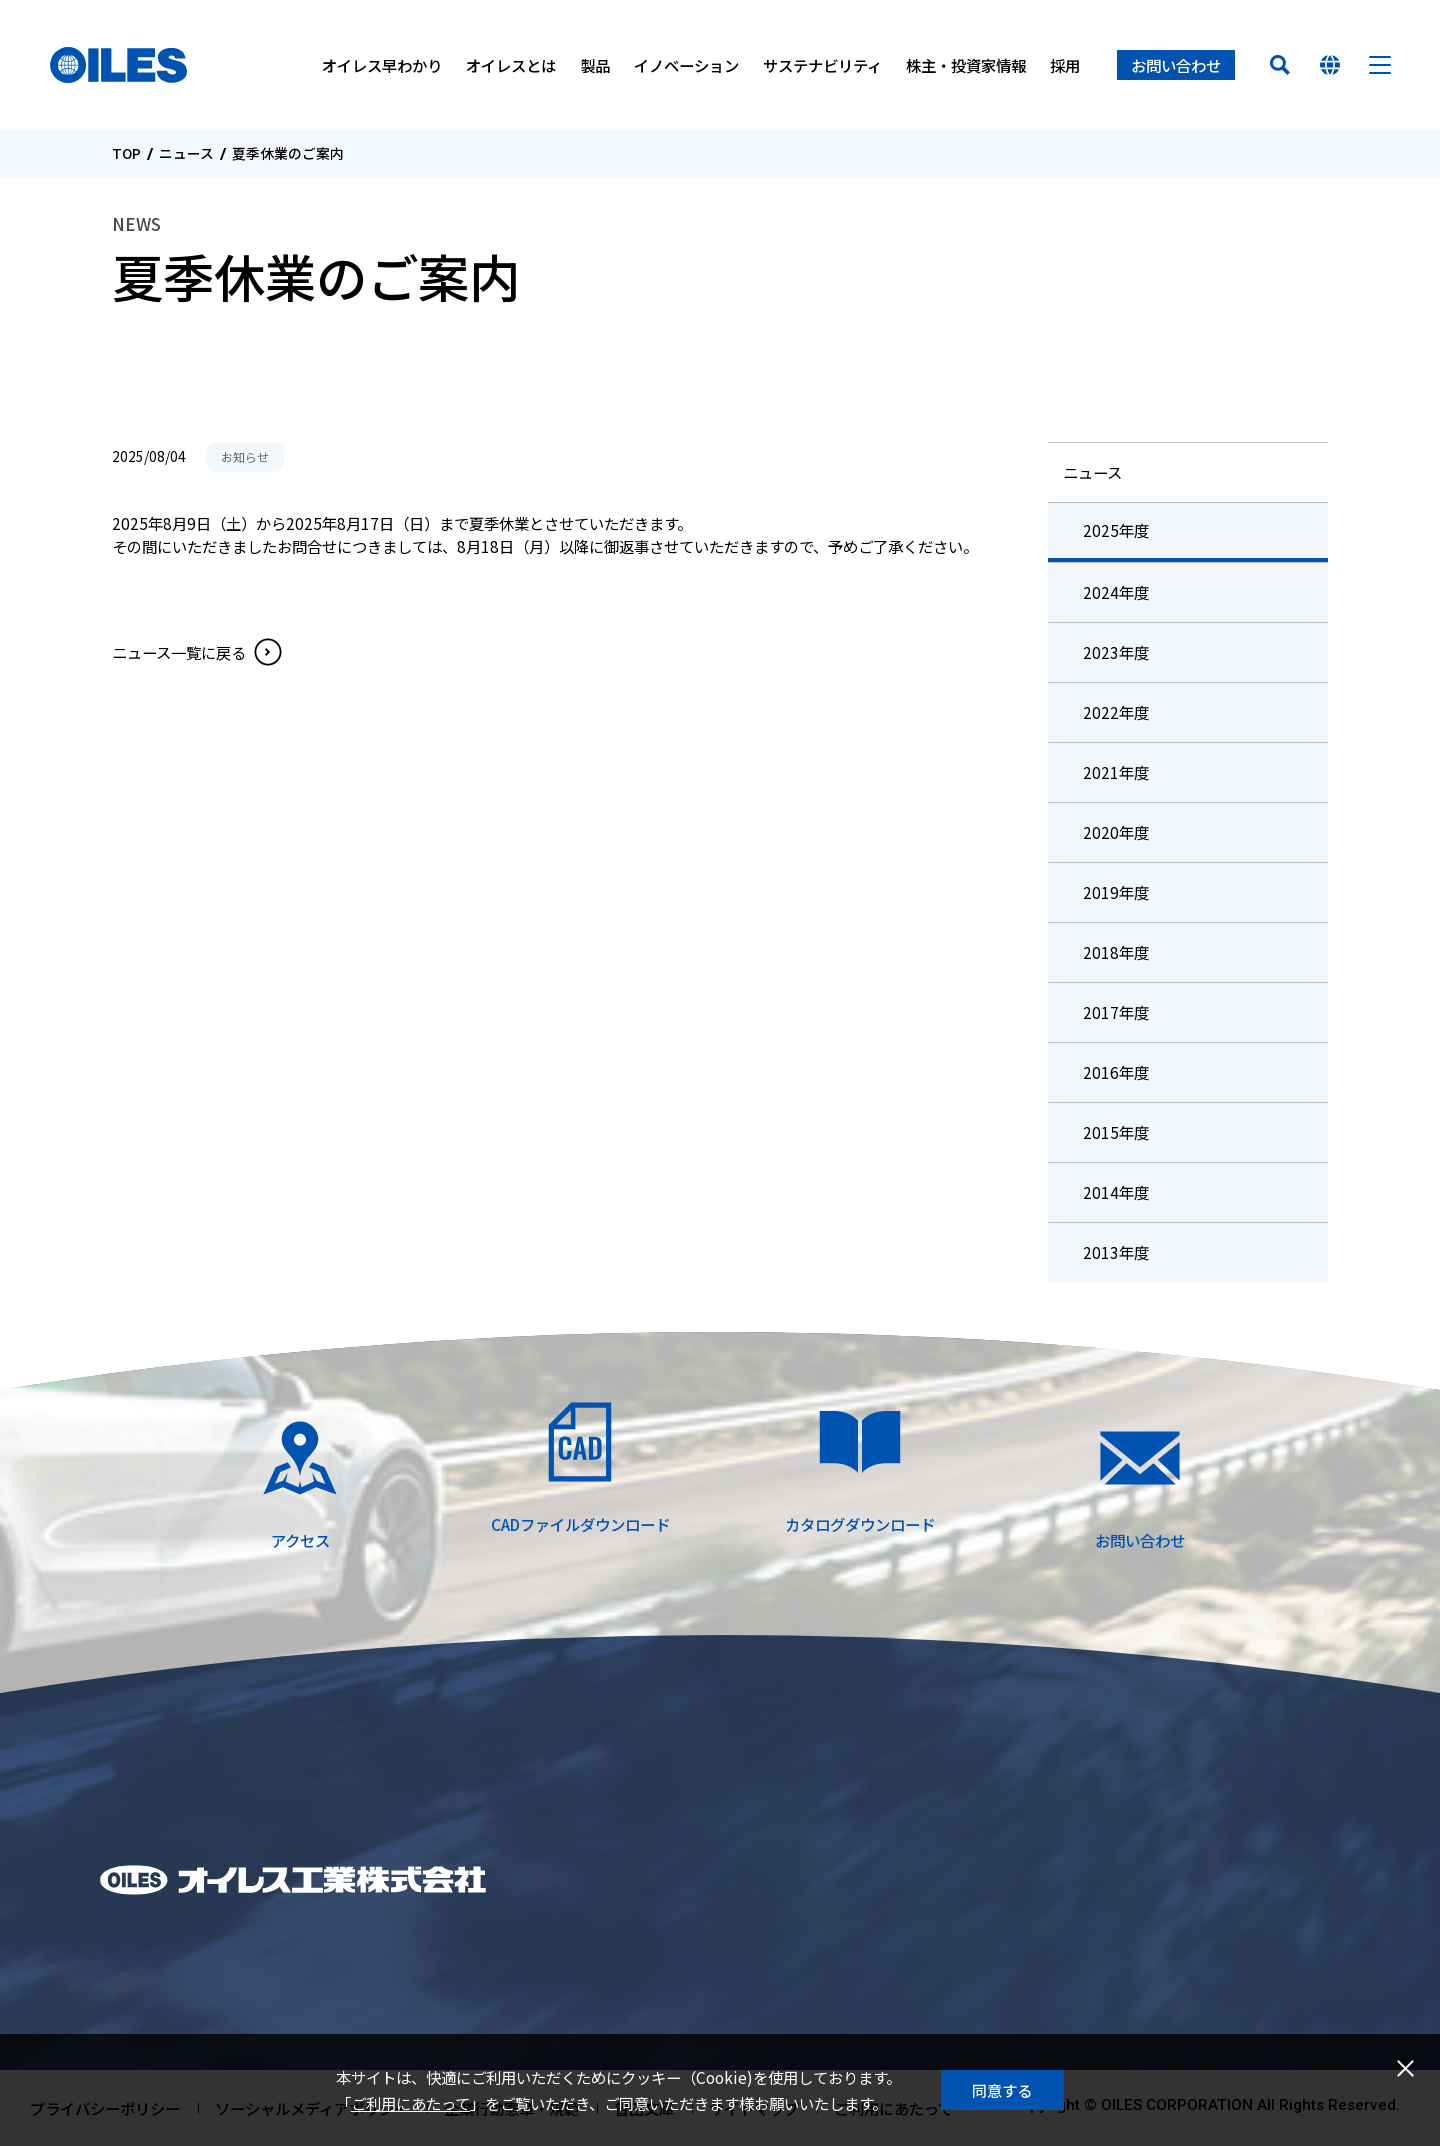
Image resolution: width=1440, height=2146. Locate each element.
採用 (1065, 65)
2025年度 (1116, 530)
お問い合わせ (1176, 65)
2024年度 (1116, 592)
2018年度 (1116, 952)
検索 (1280, 65)
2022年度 (1116, 712)
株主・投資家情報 (966, 65)
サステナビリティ (822, 65)
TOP (126, 154)
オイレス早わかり (382, 65)
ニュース (186, 154)
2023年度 (1116, 652)
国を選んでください (1330, 65)
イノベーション (686, 65)
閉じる (1405, 2069)
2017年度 (1116, 1012)
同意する (1002, 2090)
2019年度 (1116, 892)
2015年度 (1116, 1132)
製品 (595, 65)
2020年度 (1116, 832)
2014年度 (1116, 1192)
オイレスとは (511, 65)
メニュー (1380, 65)
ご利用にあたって (410, 2103)
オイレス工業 (118, 65)
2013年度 (1116, 1252)
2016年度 (1116, 1072)
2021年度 (1116, 772)
